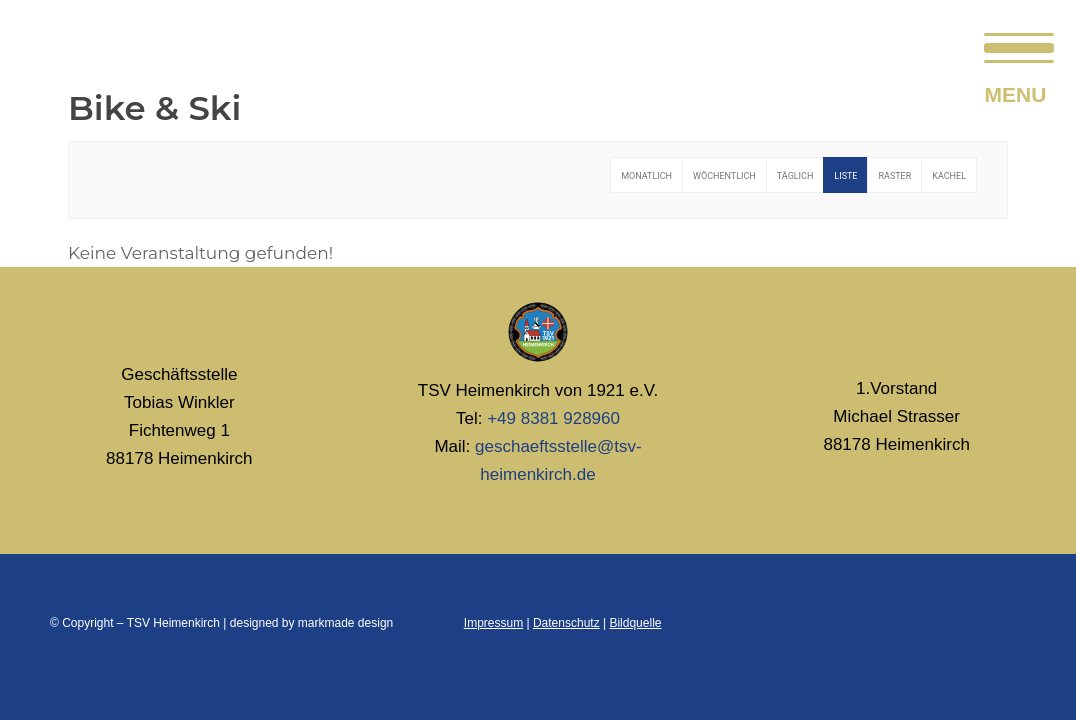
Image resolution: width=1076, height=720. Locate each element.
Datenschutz (566, 623)
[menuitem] (1012, 45)
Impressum (493, 623)
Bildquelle (635, 623)
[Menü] (1012, 45)
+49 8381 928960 (553, 418)
